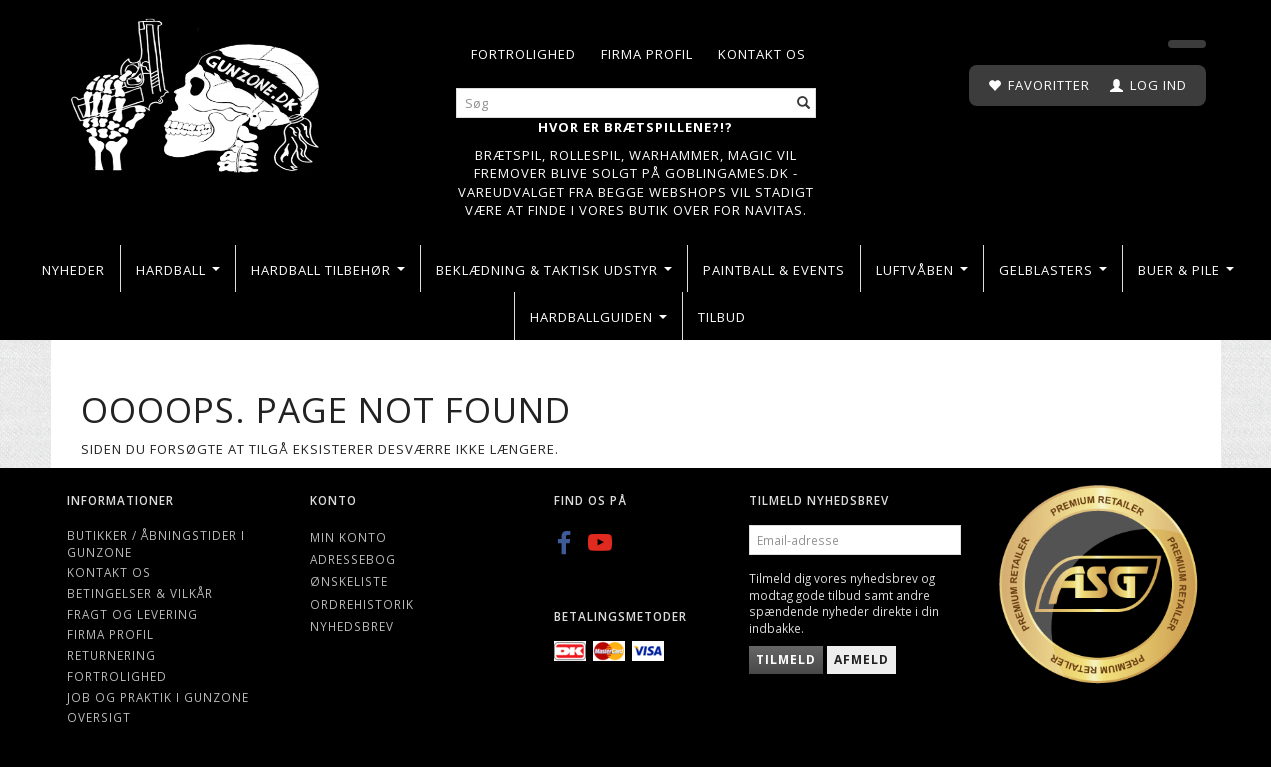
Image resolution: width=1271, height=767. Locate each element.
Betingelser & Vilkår (140, 593)
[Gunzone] (197, 90)
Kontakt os (762, 54)
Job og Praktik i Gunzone (158, 697)
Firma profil (647, 54)
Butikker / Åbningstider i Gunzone (156, 543)
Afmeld (861, 659)
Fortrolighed (523, 54)
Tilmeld (786, 659)
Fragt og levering (132, 614)
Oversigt (99, 717)
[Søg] (804, 103)
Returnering (111, 655)
